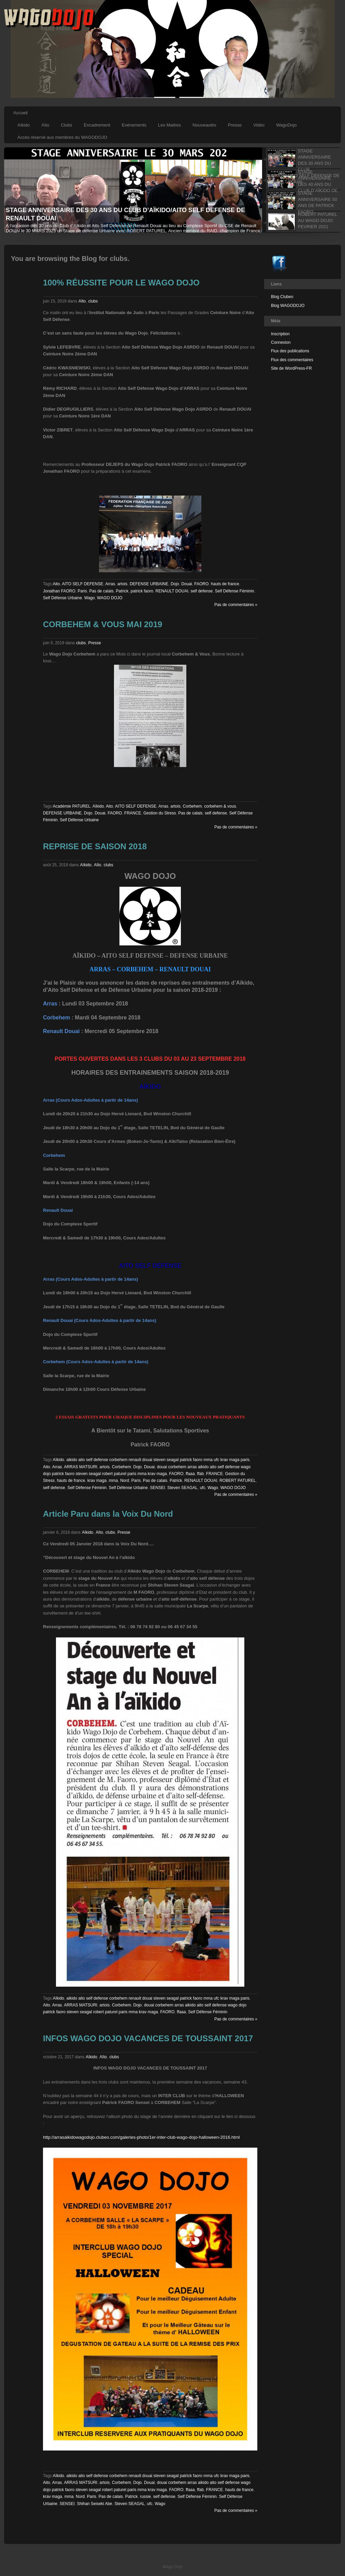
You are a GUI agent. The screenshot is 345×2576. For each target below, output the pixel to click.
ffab (200, 1473)
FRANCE (132, 813)
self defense (201, 591)
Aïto (45, 125)
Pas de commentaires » (235, 604)
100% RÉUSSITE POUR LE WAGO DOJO (121, 282)
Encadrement (97, 125)
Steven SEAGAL (182, 1487)
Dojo (175, 584)
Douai (186, 584)
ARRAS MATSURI (80, 1466)
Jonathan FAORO (59, 591)
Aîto (82, 301)
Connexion (280, 342)
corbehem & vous (220, 806)
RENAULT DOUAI (172, 591)
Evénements (134, 125)
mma (113, 1480)
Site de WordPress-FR (291, 368)
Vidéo (258, 125)
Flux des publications (290, 351)
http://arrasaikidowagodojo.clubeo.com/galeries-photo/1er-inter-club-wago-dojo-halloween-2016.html (141, 2137)
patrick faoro (142, 591)
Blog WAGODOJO (287, 305)
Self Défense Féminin (234, 591)
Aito (56, 584)
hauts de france (225, 584)
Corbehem (192, 806)
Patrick (122, 591)
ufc (202, 1487)
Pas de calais (101, 591)
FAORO (201, 584)
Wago (89, 597)
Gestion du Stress (159, 813)
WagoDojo (286, 125)
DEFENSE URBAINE (149, 584)
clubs (93, 301)
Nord (124, 1480)
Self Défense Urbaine (62, 597)
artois (122, 584)
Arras (110, 584)
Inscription (280, 334)
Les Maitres (169, 125)
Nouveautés (204, 125)
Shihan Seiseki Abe (94, 2503)
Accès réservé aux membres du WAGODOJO (62, 137)
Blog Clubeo (282, 296)
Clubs (66, 125)
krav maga (96, 1480)
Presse (235, 125)
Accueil (20, 112)
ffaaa (190, 1473)
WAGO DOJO (109, 597)
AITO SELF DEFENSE (82, 584)
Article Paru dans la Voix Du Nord (108, 1513)
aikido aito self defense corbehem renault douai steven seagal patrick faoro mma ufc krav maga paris (158, 1459)
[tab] (301, 158)
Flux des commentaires (292, 359)
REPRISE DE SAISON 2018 (95, 846)
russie (145, 2496)
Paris (82, 591)
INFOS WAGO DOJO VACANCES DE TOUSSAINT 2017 (148, 2038)
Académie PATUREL (71, 806)
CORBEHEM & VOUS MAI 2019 (102, 624)
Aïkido (23, 125)
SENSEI (157, 1487)
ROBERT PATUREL (237, 1480)
